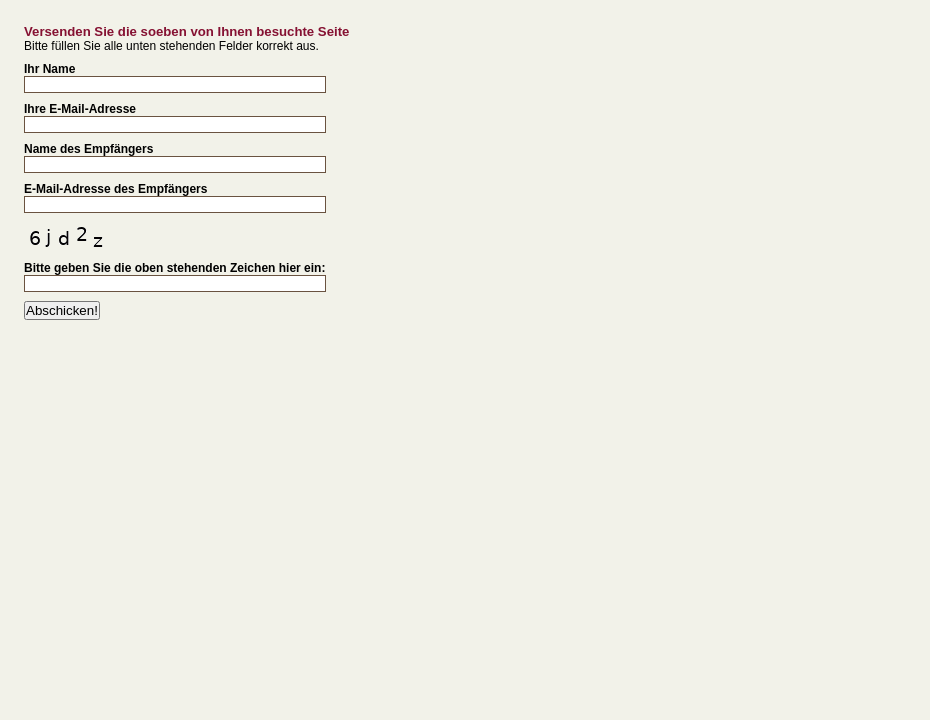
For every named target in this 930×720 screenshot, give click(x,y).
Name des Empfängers (88, 149)
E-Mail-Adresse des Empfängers (115, 189)
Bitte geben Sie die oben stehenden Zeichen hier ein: (174, 268)
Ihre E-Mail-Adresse (80, 109)
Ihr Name (49, 69)
